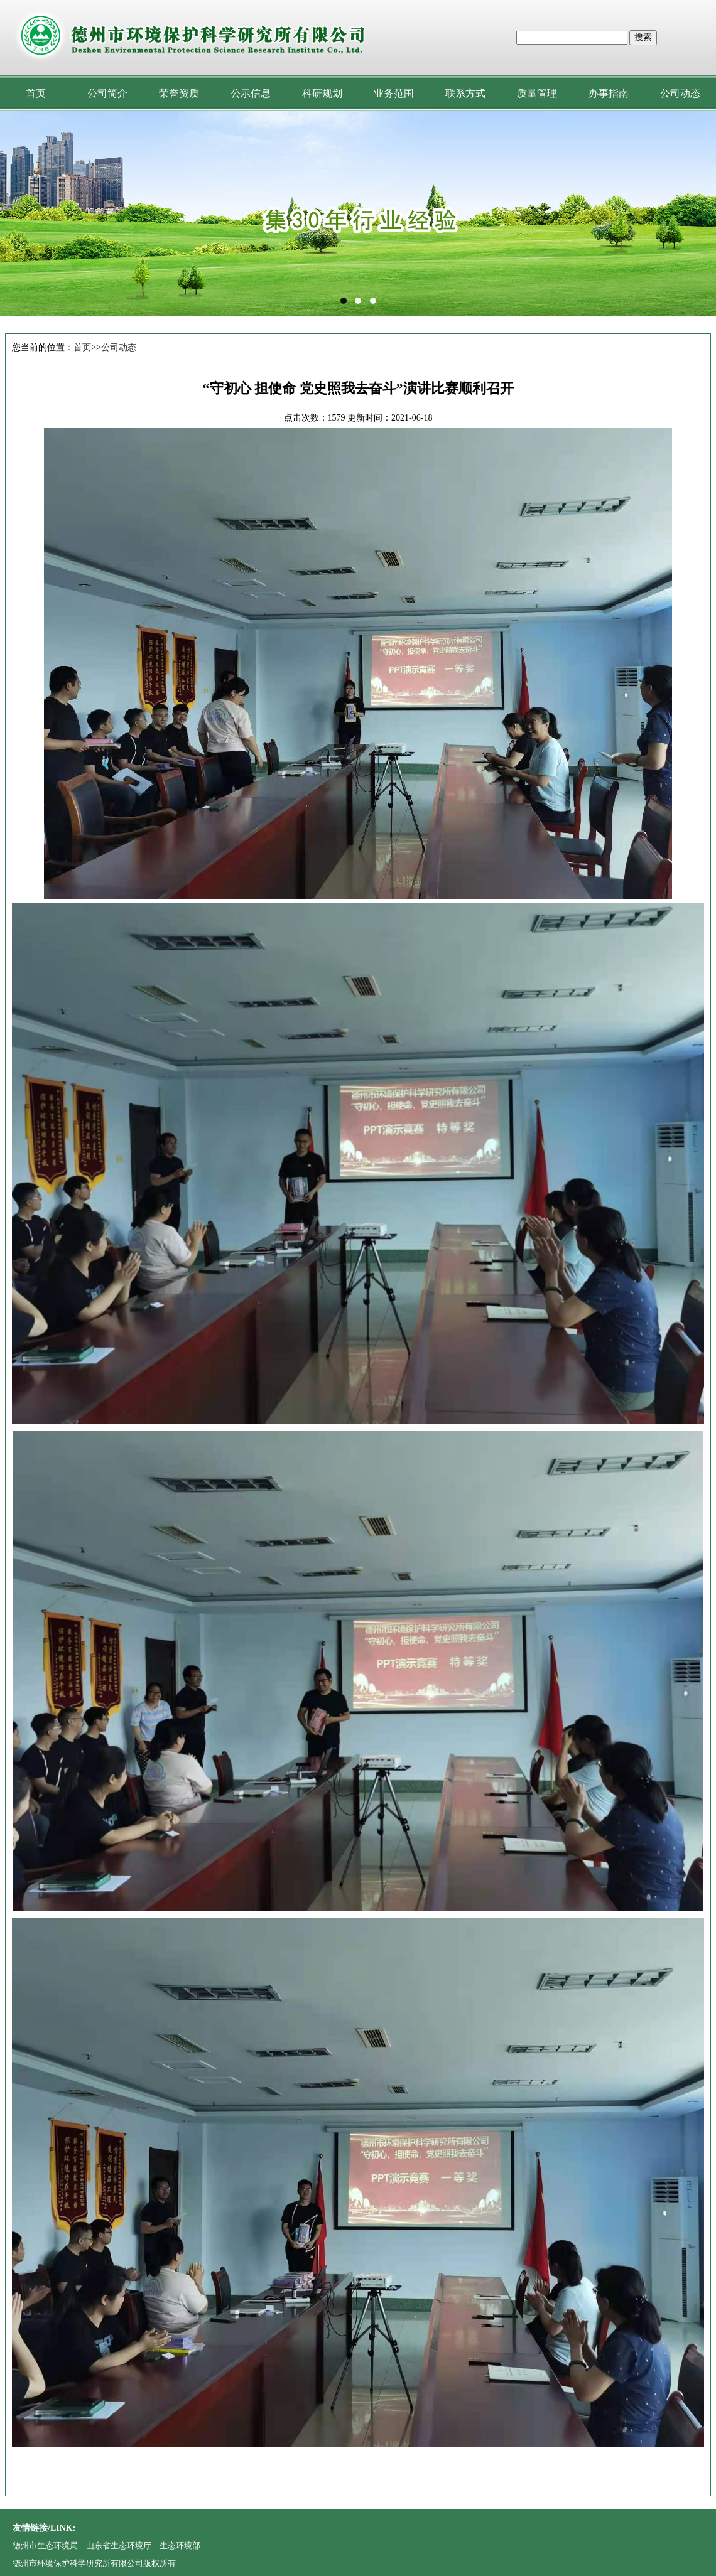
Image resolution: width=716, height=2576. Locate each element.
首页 (36, 93)
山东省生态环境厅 (118, 2545)
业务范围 (394, 93)
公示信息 (251, 93)
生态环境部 (180, 2545)
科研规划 (322, 93)
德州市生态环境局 (45, 2545)
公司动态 (680, 93)
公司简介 (107, 93)
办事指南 (609, 93)
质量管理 (537, 93)
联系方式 (465, 93)
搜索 (643, 37)
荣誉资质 (179, 93)
